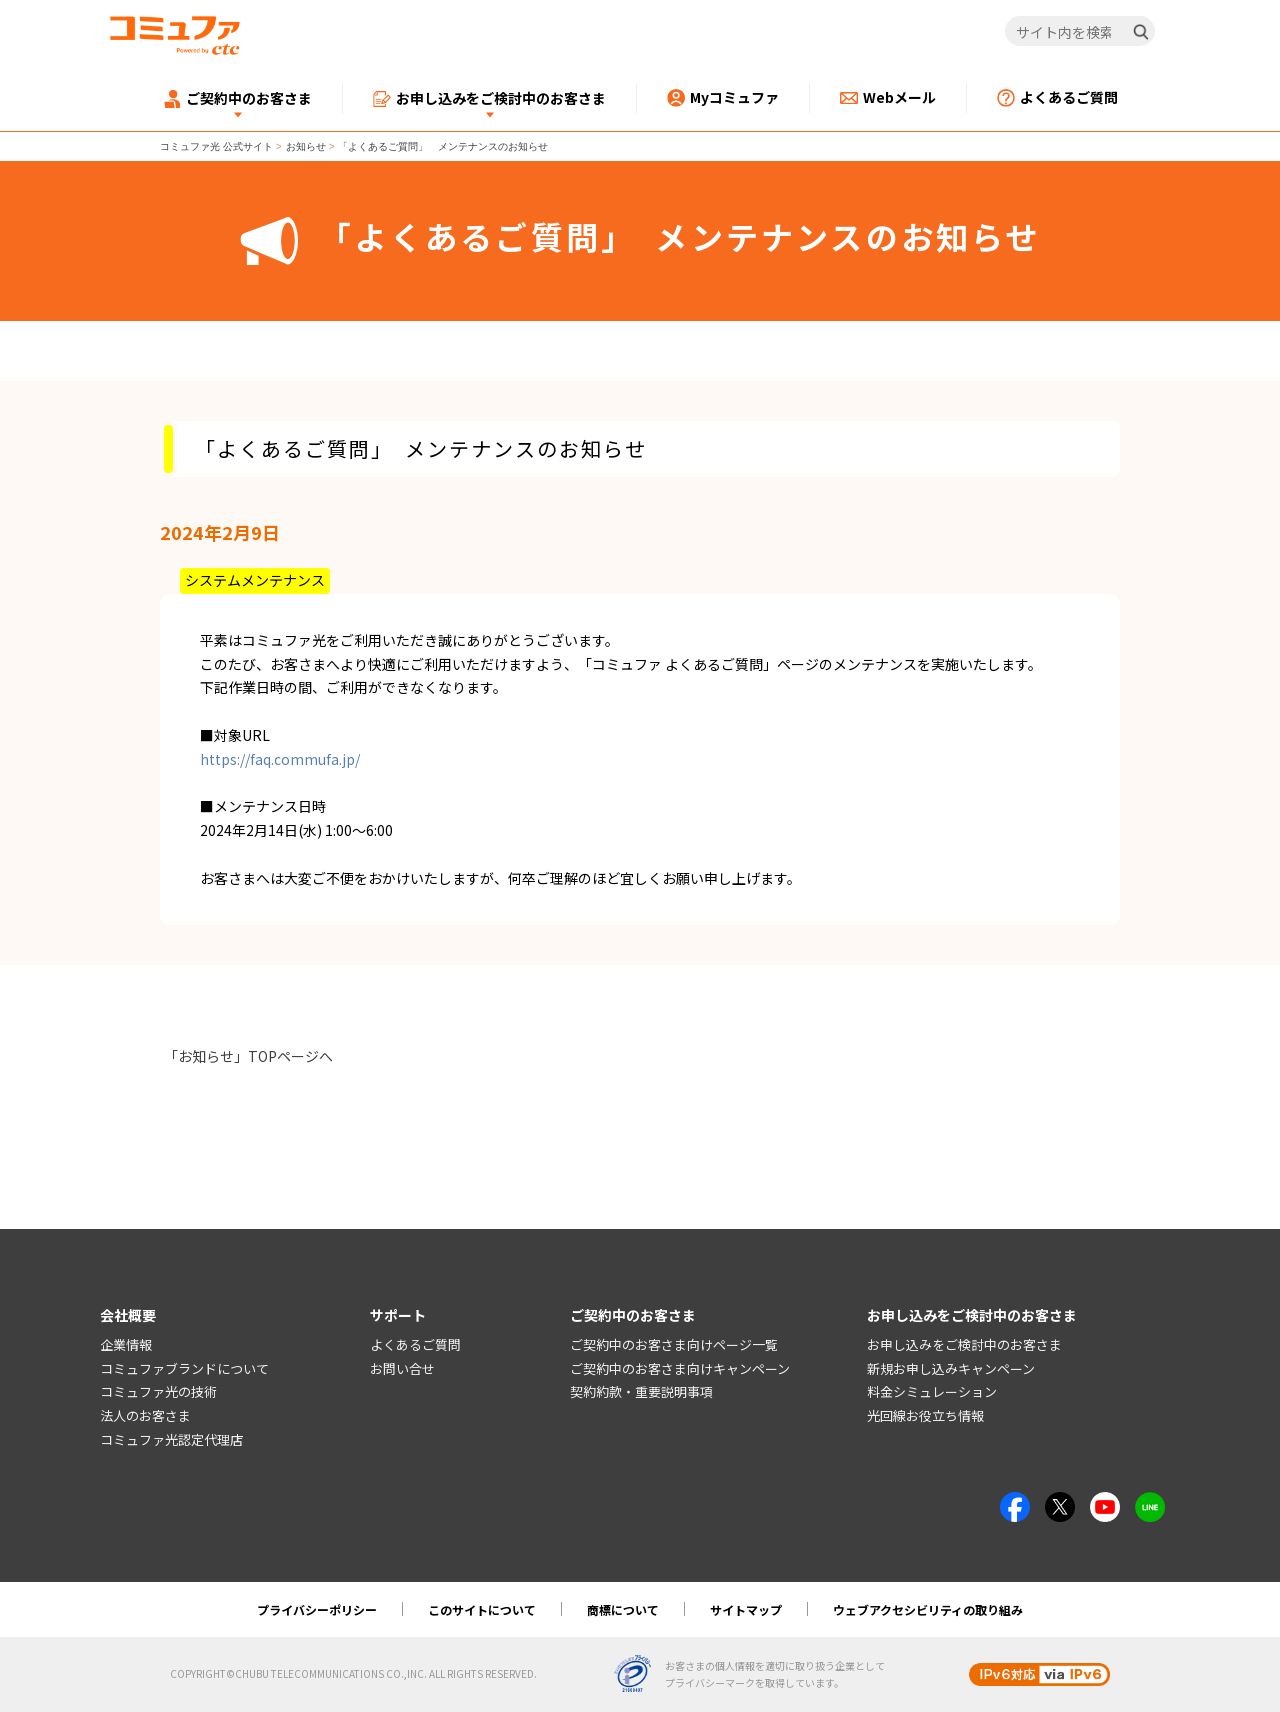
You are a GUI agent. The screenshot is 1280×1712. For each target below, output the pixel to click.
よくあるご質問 (415, 1344)
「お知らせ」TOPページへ (248, 1056)
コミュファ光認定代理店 (171, 1439)
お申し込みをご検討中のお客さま (964, 1344)
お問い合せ (402, 1368)
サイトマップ (746, 1609)
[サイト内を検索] (1080, 32)
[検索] (1141, 32)
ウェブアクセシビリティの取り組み (928, 1609)
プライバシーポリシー (317, 1609)
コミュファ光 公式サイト (216, 146)
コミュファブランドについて (184, 1368)
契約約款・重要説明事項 (641, 1392)
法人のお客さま (145, 1415)
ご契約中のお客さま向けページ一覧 (674, 1344)
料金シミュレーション (932, 1392)
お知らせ (306, 146)
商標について (623, 1609)
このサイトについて (482, 1609)
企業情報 (126, 1344)
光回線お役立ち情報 (925, 1415)
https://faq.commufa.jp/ (280, 759)
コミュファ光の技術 (158, 1392)
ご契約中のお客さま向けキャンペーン (680, 1368)
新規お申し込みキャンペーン (951, 1368)
